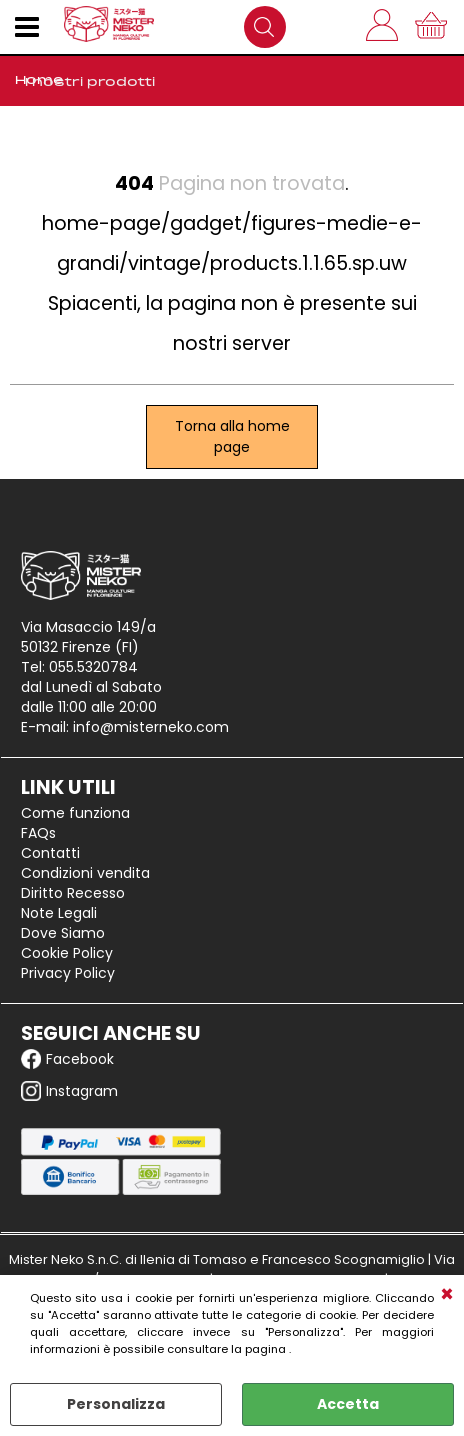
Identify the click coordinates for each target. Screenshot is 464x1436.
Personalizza (116, 1404)
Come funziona (75, 813)
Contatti (50, 853)
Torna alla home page (232, 436)
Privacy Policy (68, 973)
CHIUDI (447, 1295)
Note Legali (59, 913)
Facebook (67, 1059)
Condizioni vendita (85, 873)
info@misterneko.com (151, 727)
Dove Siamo (63, 933)
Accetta (348, 1404)
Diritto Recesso (73, 893)
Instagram (69, 1091)
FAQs (38, 833)
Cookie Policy (67, 953)
